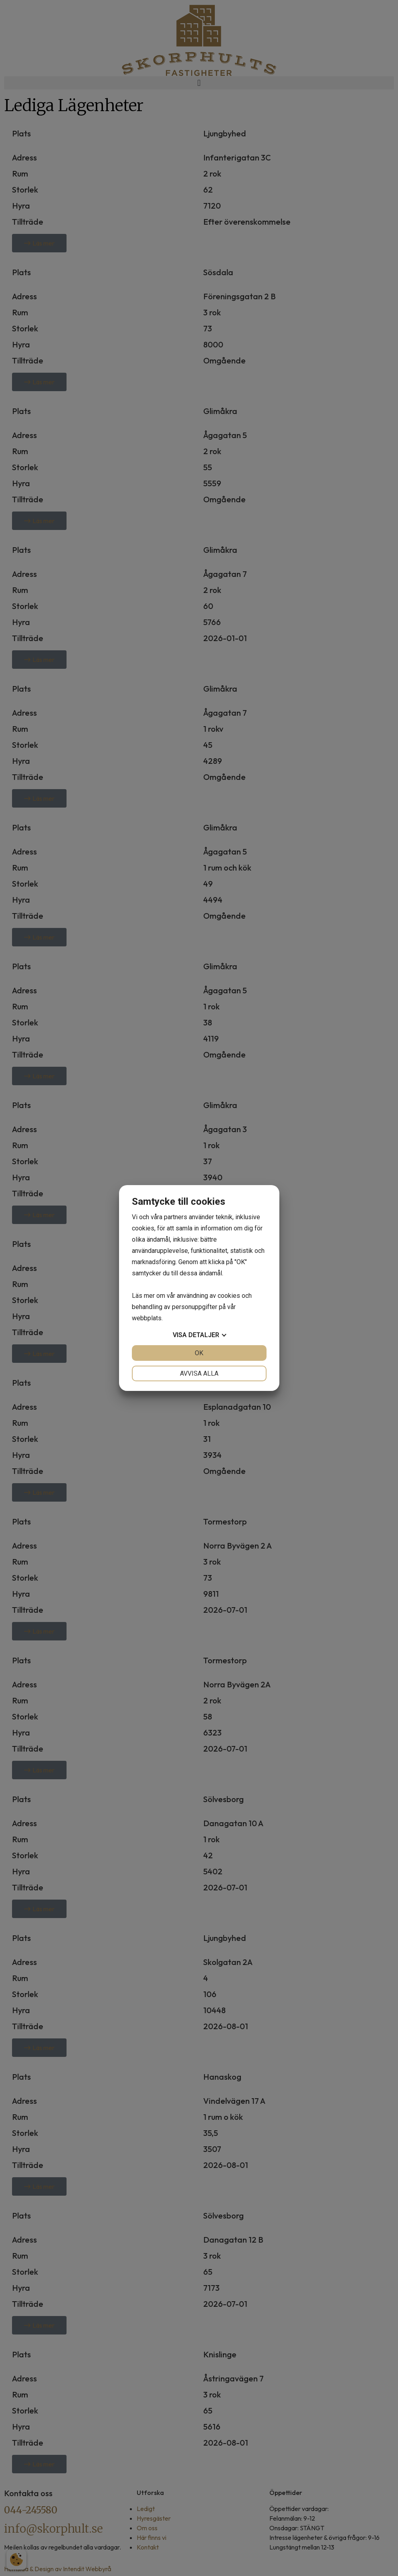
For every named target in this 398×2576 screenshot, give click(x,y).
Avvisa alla (199, 1373)
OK (199, 1353)
